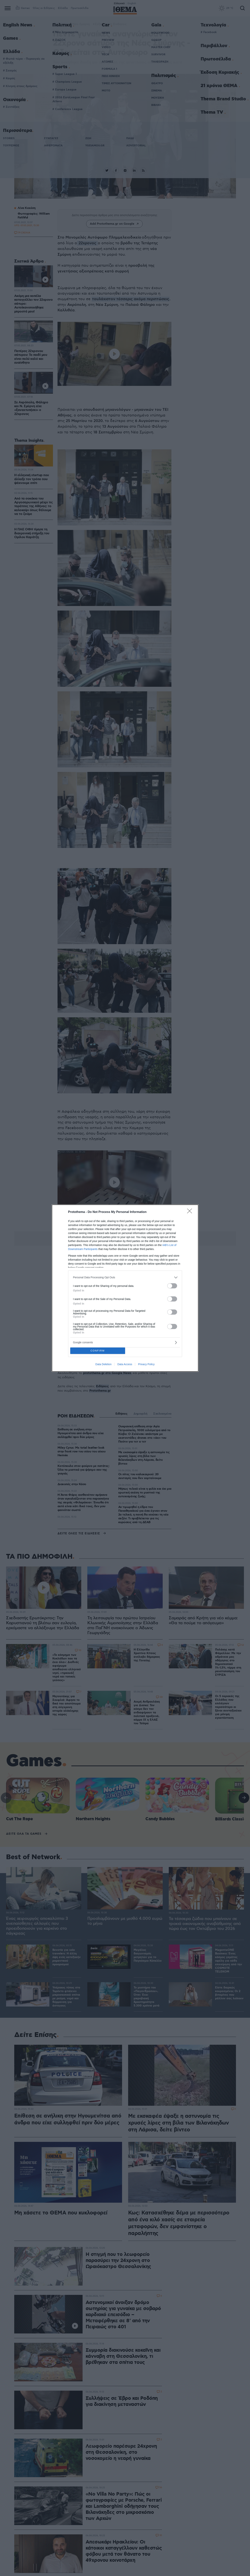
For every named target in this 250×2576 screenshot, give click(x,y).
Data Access (124, 1364)
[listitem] (125, 1277)
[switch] (172, 1285)
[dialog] (125, 1288)
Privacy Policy (146, 1364)
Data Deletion (103, 1364)
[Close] (190, 1212)
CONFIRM (98, 1350)
